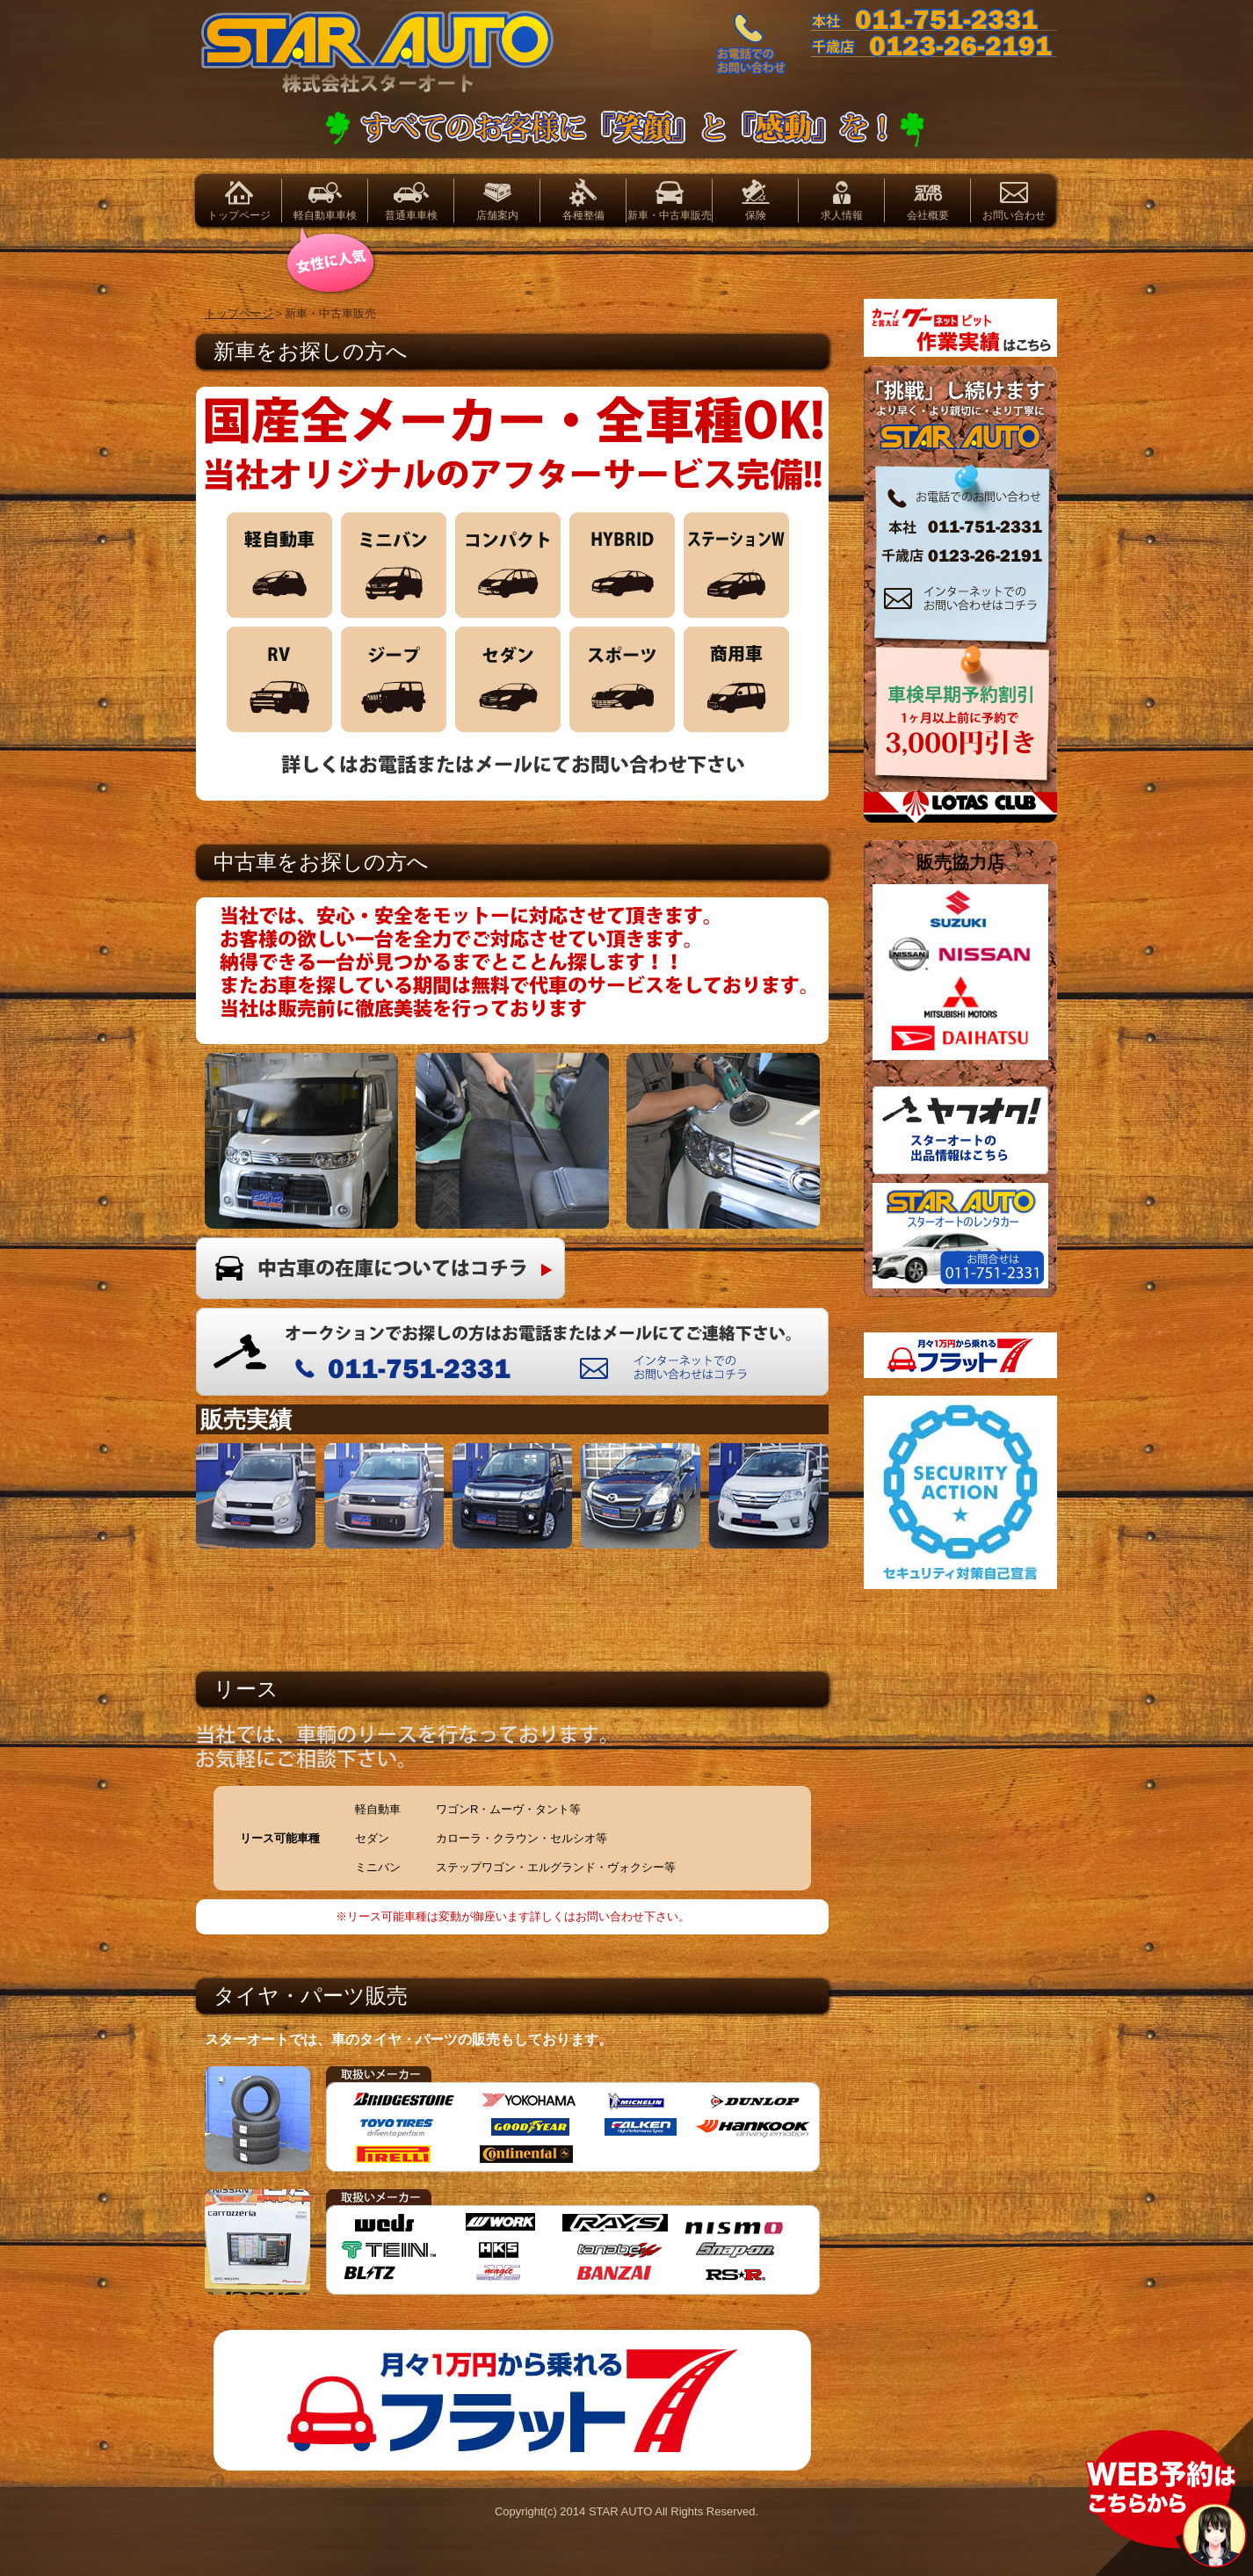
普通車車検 (411, 215)
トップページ (239, 215)
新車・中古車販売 (669, 215)
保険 (755, 215)
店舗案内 (497, 215)
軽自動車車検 (325, 215)
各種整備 (583, 215)
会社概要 (928, 215)
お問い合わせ (1014, 215)
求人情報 (842, 215)
